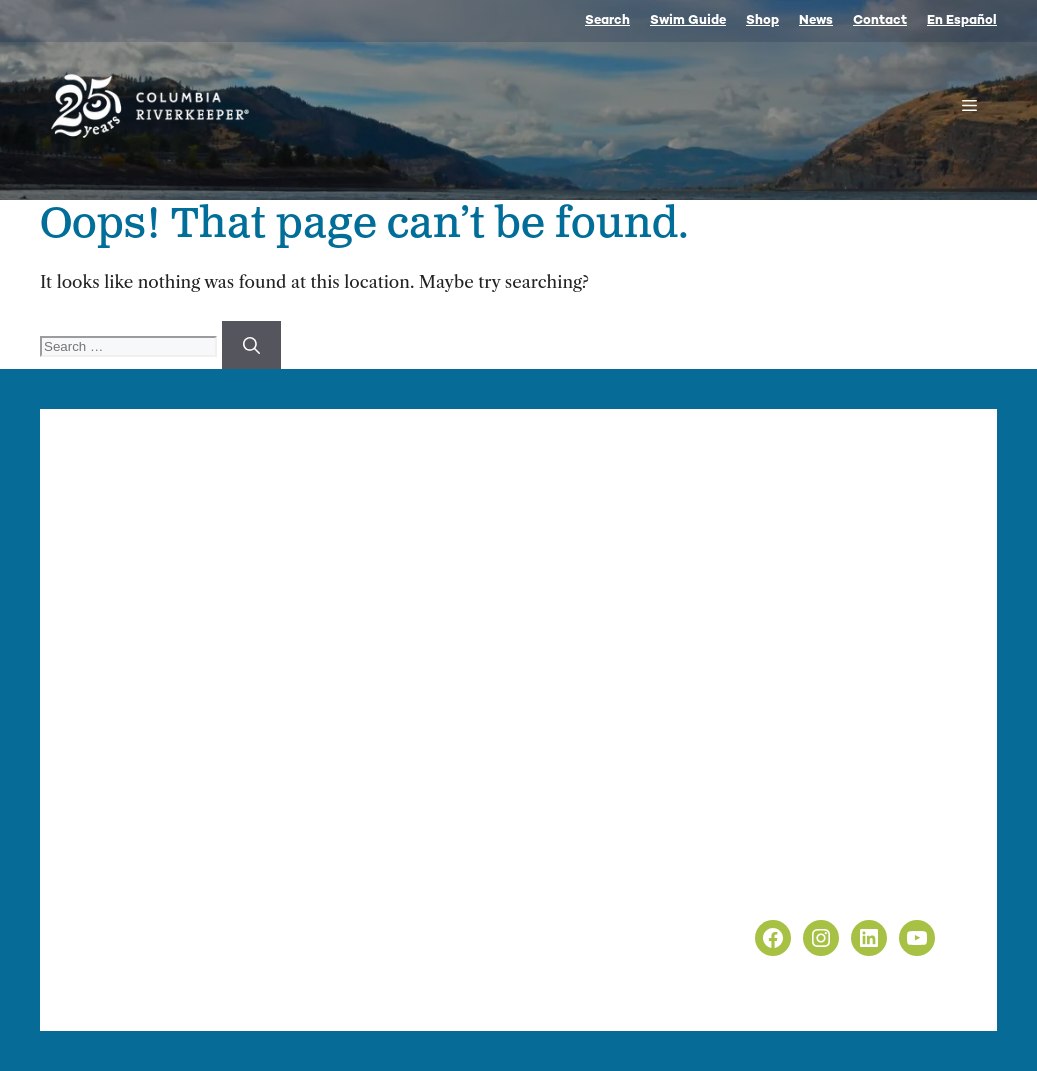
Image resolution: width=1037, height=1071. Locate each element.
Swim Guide (688, 21)
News (816, 21)
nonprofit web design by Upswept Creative (490, 981)
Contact (880, 21)
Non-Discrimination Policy (830, 887)
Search (607, 21)
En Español (962, 21)
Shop (762, 21)
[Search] (251, 345)
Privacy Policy (778, 861)
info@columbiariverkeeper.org (305, 698)
